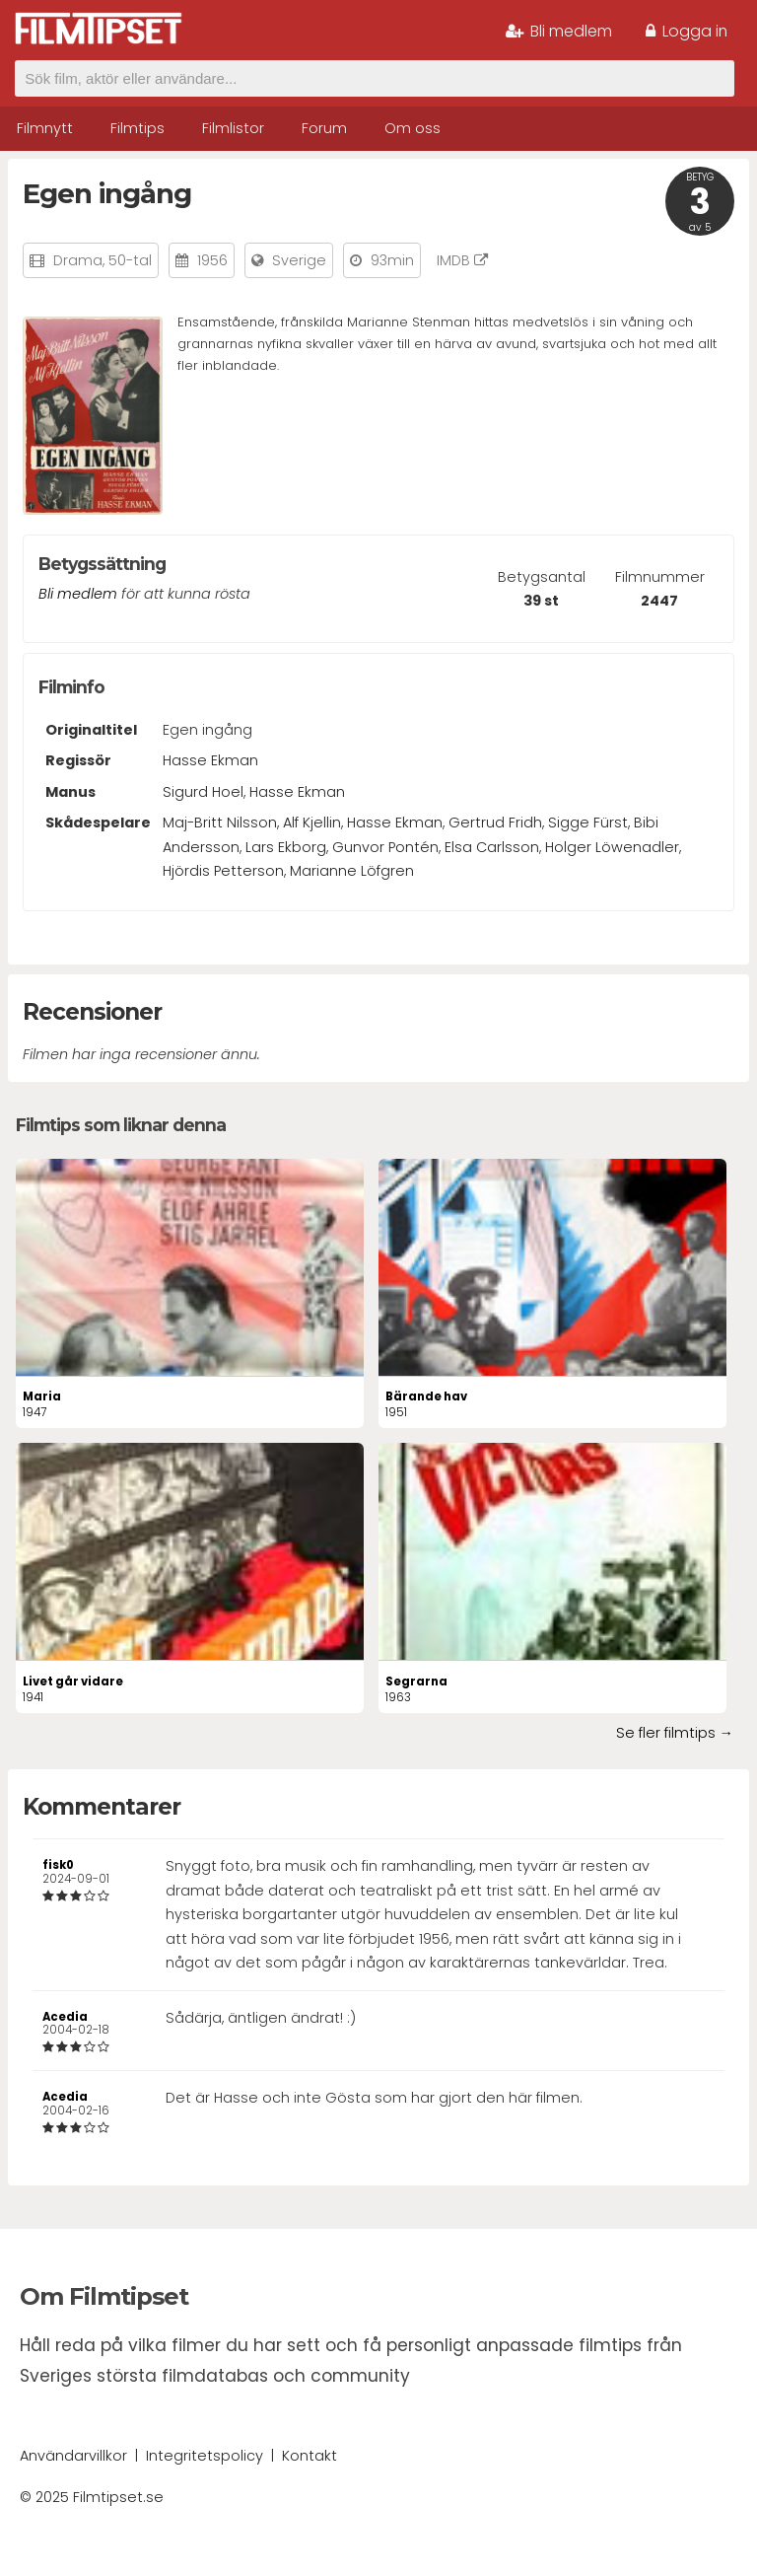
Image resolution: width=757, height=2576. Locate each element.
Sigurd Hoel (203, 792)
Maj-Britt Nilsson (220, 822)
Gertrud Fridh (495, 822)
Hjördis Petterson (223, 871)
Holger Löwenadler (612, 847)
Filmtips (137, 128)
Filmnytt (45, 128)
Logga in (686, 31)
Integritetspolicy (204, 2456)
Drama (78, 260)
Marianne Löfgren (352, 871)
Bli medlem (559, 31)
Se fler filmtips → (674, 1733)
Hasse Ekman (210, 760)
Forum (324, 128)
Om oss (412, 128)
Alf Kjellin (312, 822)
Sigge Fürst (588, 822)
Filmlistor (233, 128)
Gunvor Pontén (385, 847)
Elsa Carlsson (492, 847)
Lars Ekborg (285, 847)
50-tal (130, 260)
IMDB (462, 260)
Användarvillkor (73, 2456)
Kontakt (309, 2456)
